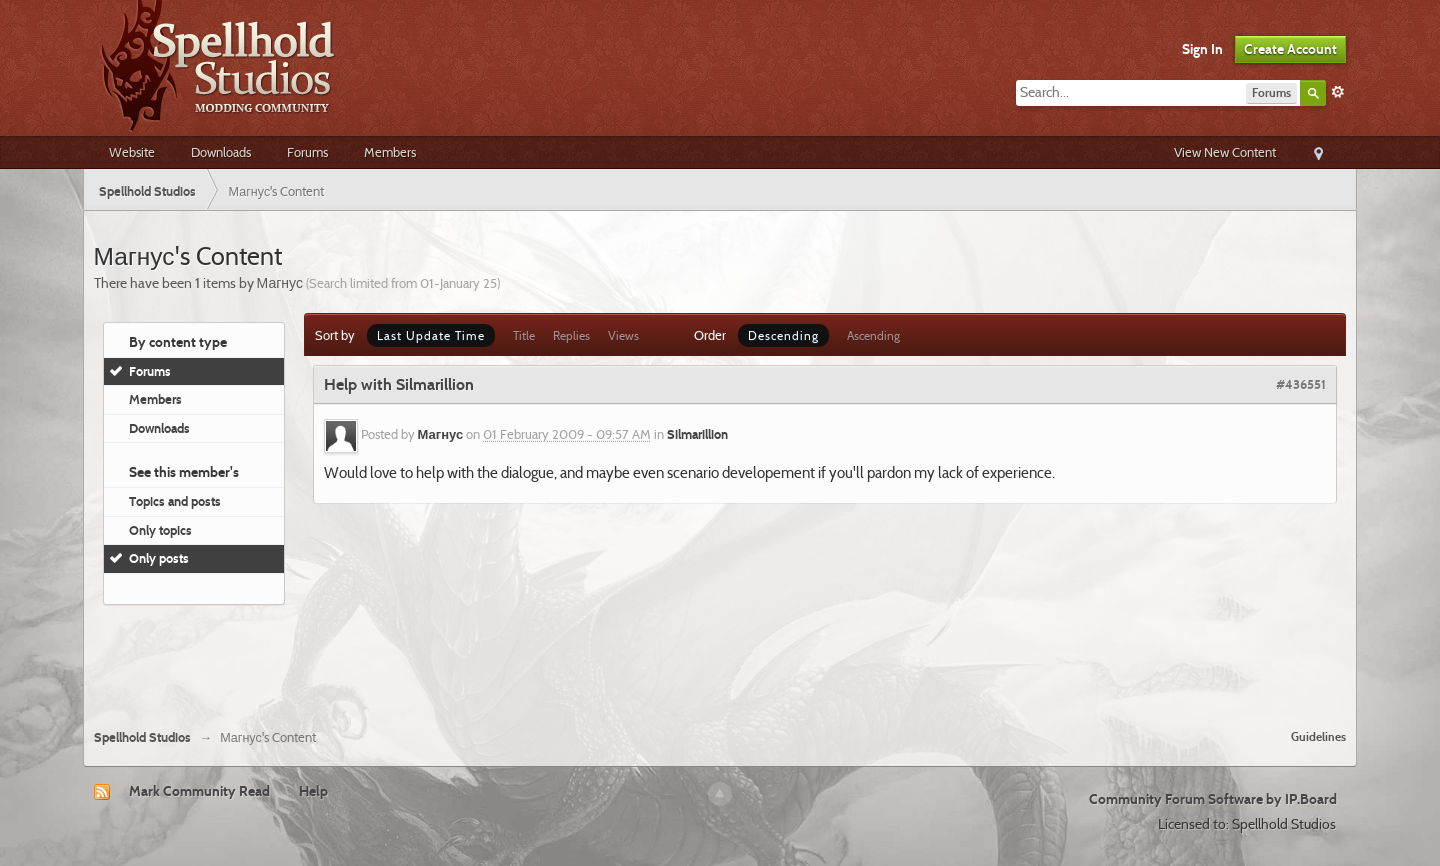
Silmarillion (697, 435)
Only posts (159, 558)
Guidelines (1318, 736)
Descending (783, 335)
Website (132, 152)
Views (623, 335)
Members (390, 152)
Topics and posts (175, 501)
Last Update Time (431, 335)
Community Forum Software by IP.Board (1213, 799)
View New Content (1225, 152)
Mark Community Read (199, 791)
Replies (571, 335)
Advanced (1338, 92)
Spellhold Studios (142, 737)
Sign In (1202, 49)
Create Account (1290, 49)
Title (524, 335)
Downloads (221, 152)
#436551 (1301, 384)
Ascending (873, 335)
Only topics (160, 530)
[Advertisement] (720, 659)
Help (313, 791)
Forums (307, 152)
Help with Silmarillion (399, 384)
